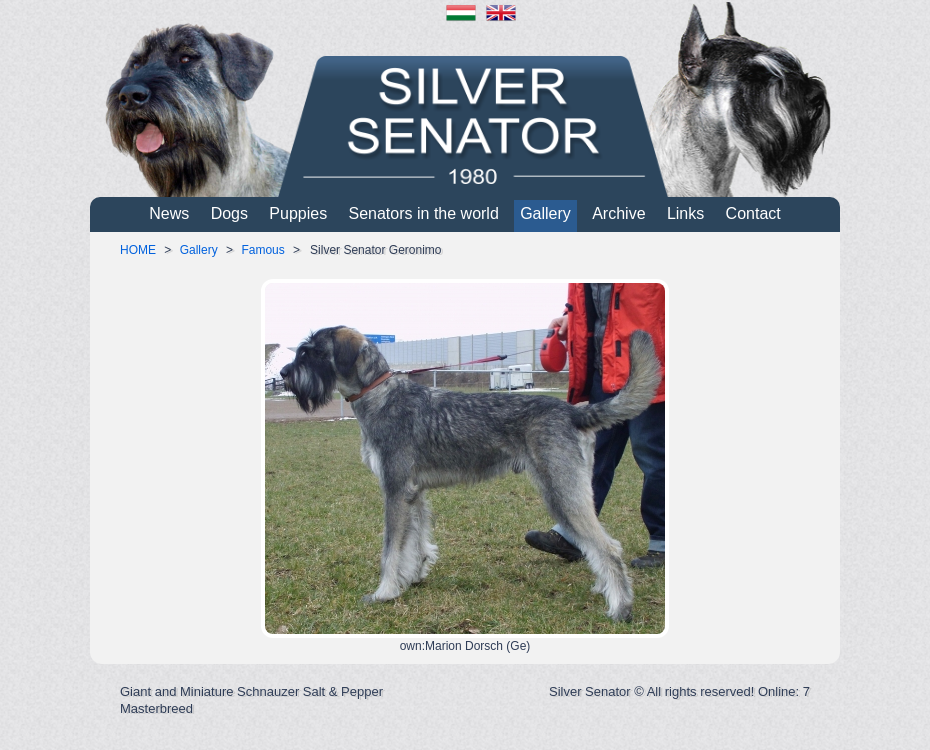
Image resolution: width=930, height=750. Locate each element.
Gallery (545, 214)
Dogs (229, 214)
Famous (262, 250)
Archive (618, 214)
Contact (753, 214)
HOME (138, 250)
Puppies (298, 214)
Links (685, 214)
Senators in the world (424, 214)
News (169, 214)
